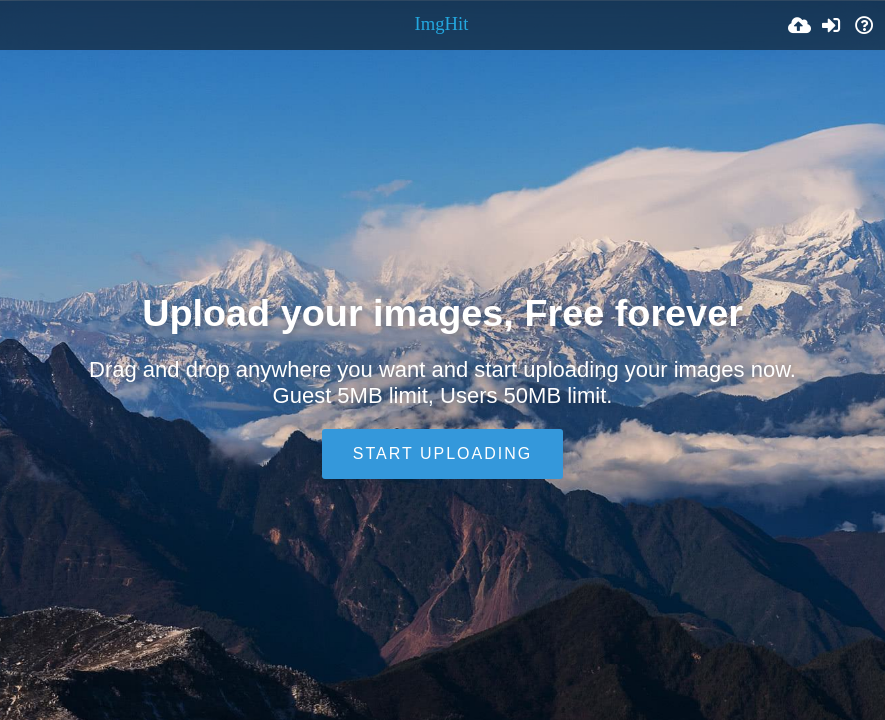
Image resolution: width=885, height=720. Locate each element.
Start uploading (442, 453)
